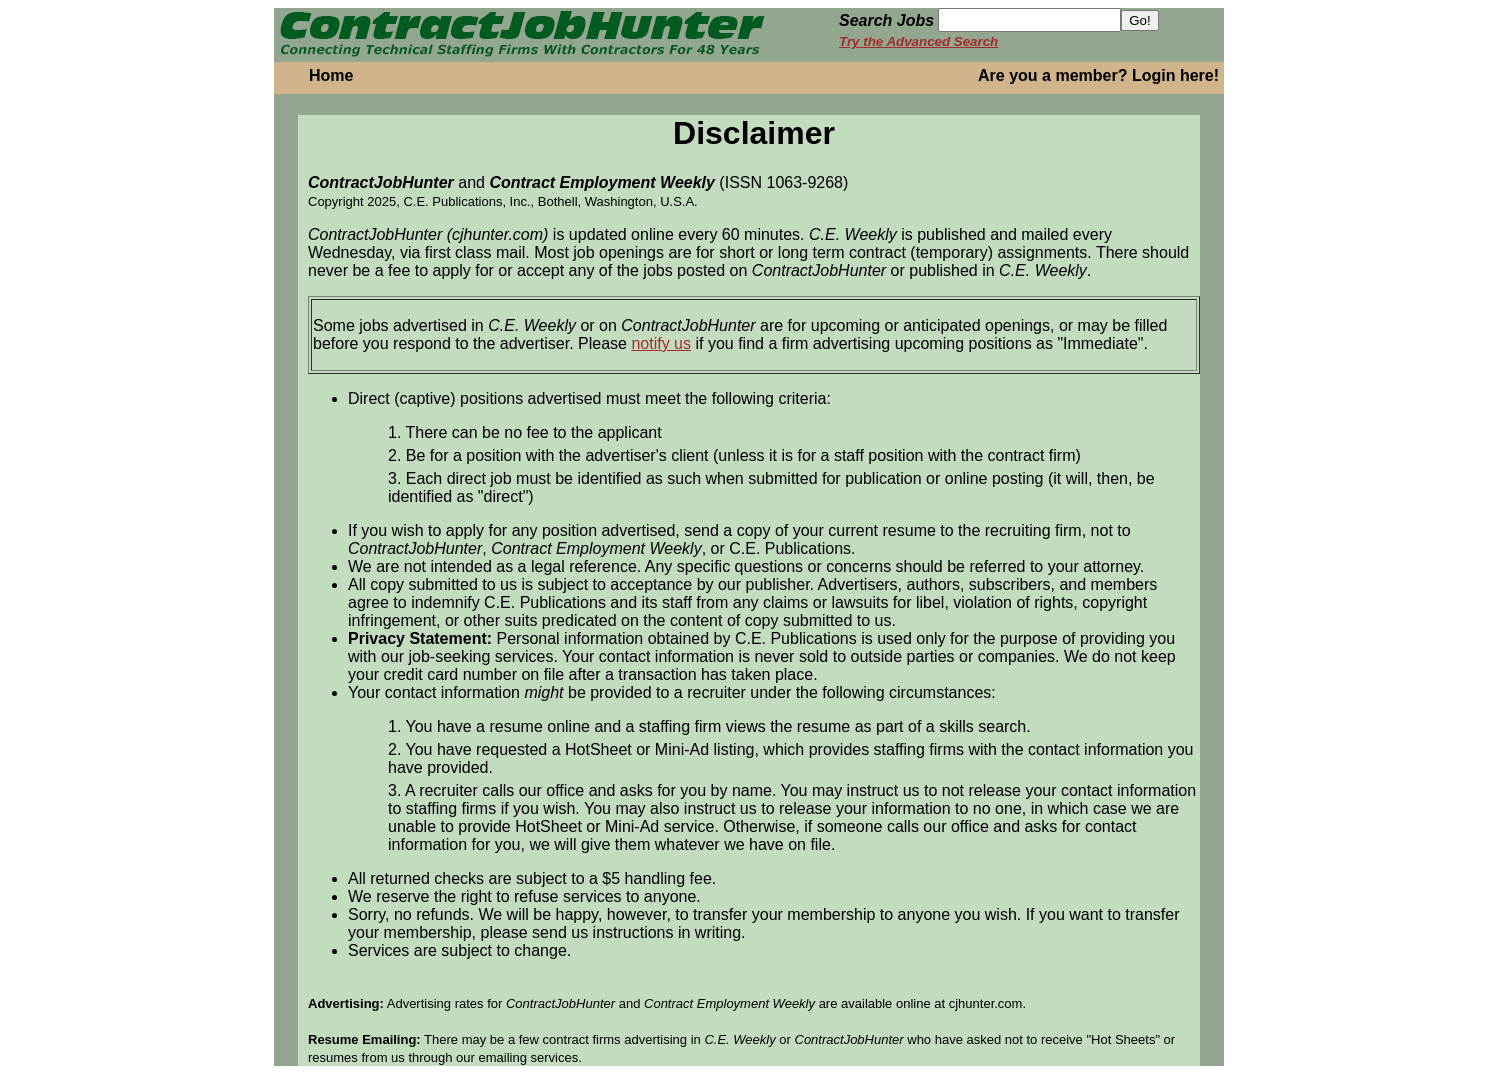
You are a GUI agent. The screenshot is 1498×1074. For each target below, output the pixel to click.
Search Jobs (886, 20)
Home (331, 75)
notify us (661, 343)
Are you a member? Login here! (1098, 75)
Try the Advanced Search (918, 41)
